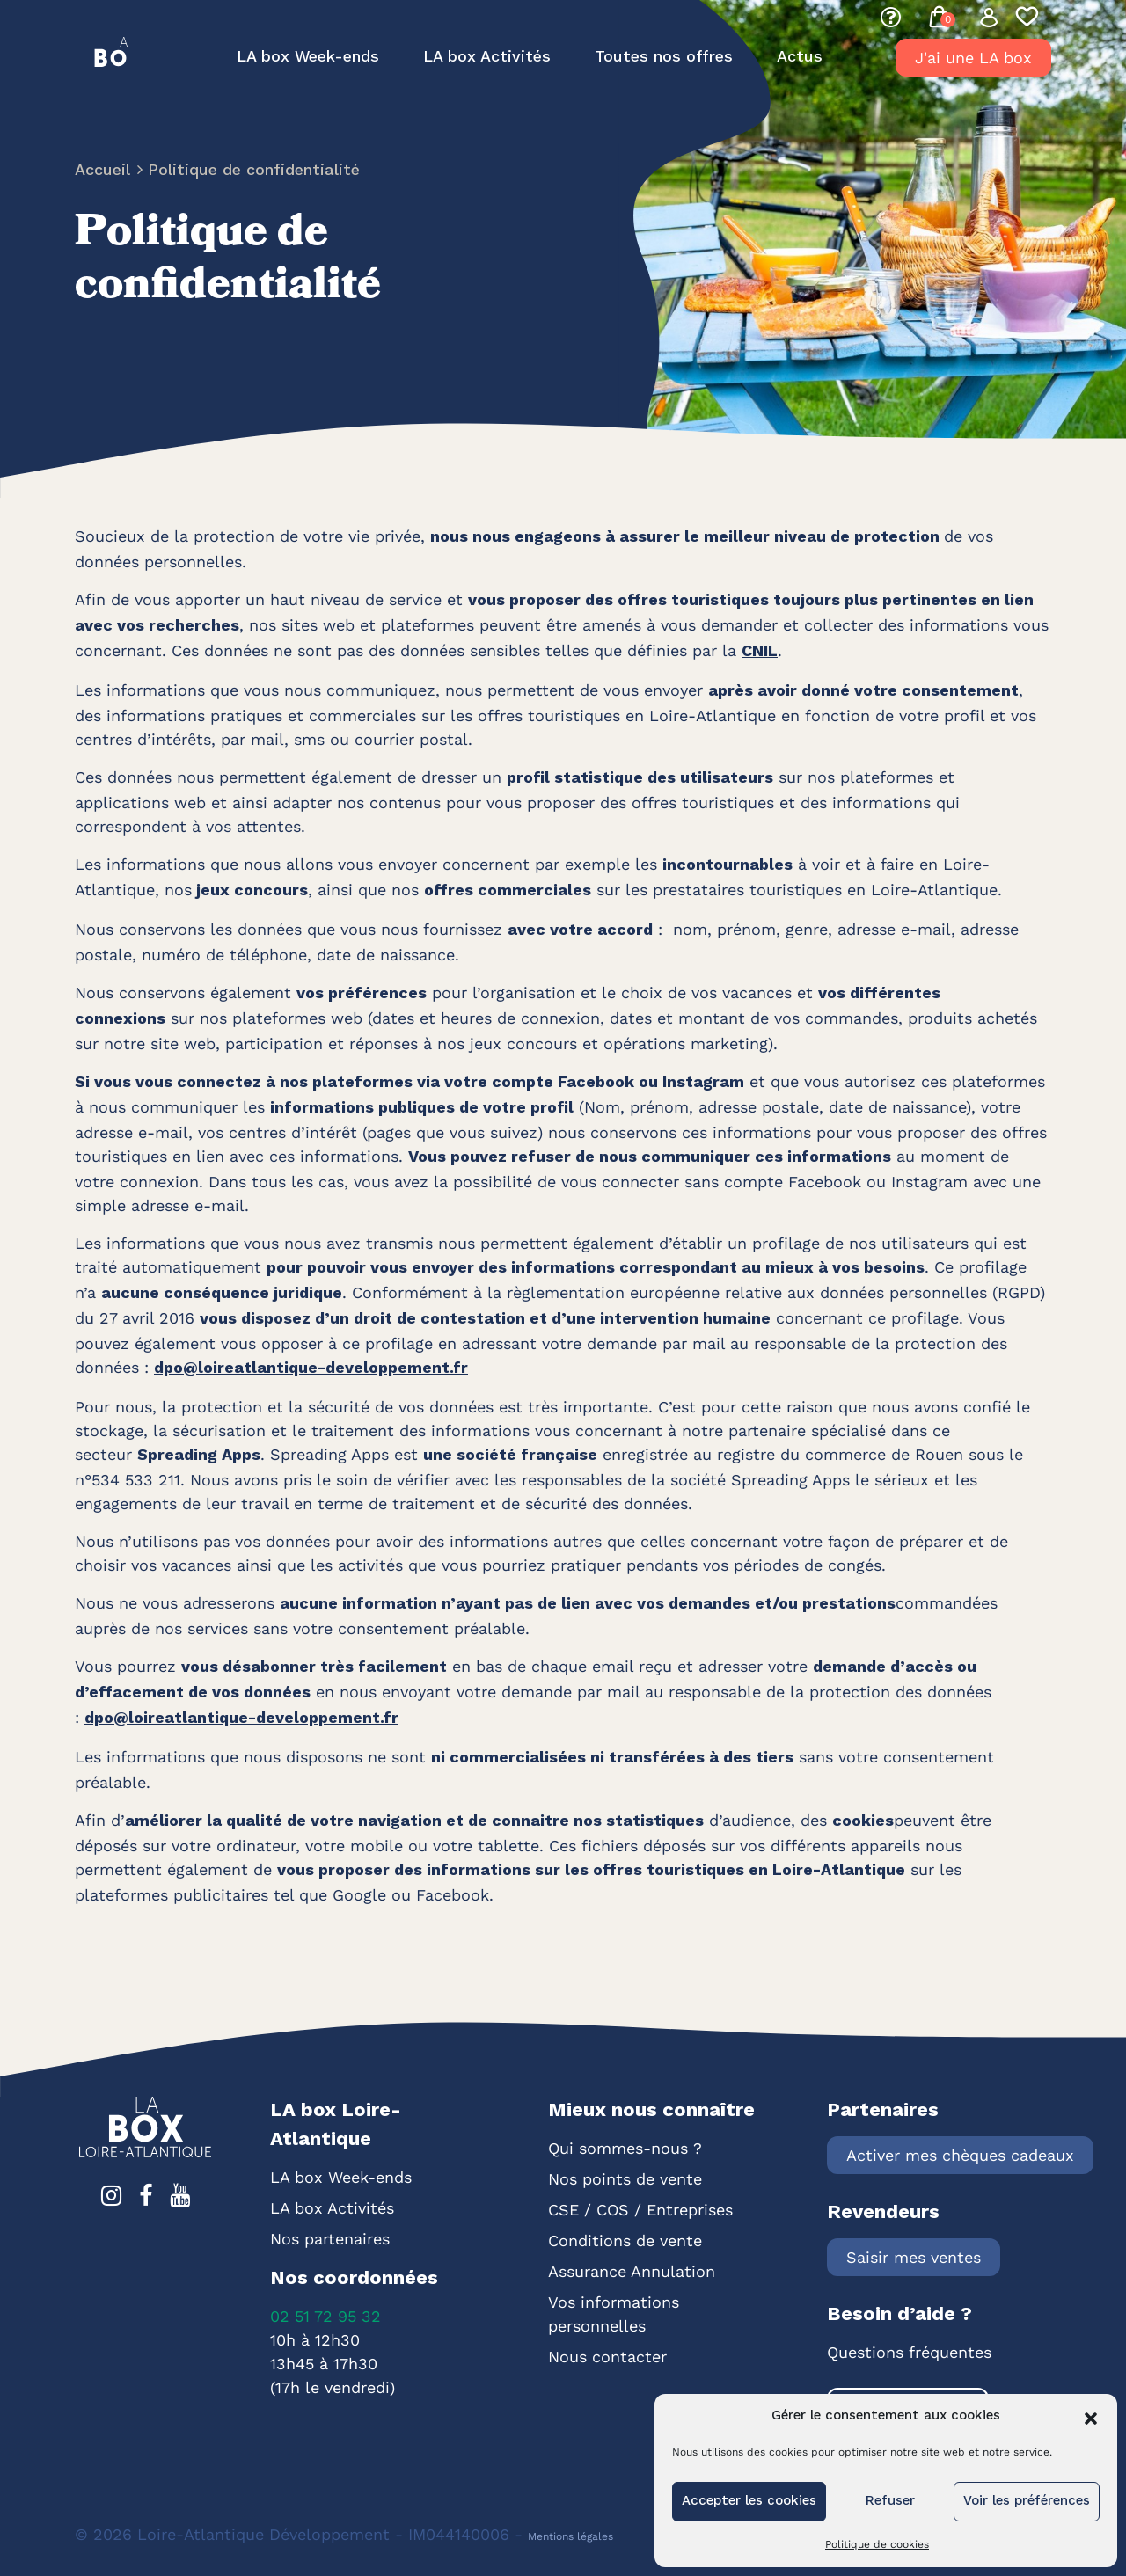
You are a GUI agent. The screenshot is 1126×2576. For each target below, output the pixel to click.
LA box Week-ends (308, 57)
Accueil (105, 171)
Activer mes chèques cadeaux (960, 2155)
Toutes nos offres (664, 57)
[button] (1091, 2417)
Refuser (890, 2501)
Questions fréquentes (909, 2352)
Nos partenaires (330, 2238)
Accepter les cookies (749, 2501)
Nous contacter (607, 2356)
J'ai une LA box (973, 57)
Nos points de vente (625, 2179)
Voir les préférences (1026, 2501)
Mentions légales (570, 2536)
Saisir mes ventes (913, 2257)
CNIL (760, 652)
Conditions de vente (625, 2240)
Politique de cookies (877, 2544)
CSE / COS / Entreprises (640, 2209)
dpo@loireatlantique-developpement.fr (311, 1368)
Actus (800, 57)
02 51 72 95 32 (325, 2316)
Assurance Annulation (631, 2271)
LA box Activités (487, 57)
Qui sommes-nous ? (625, 2148)
